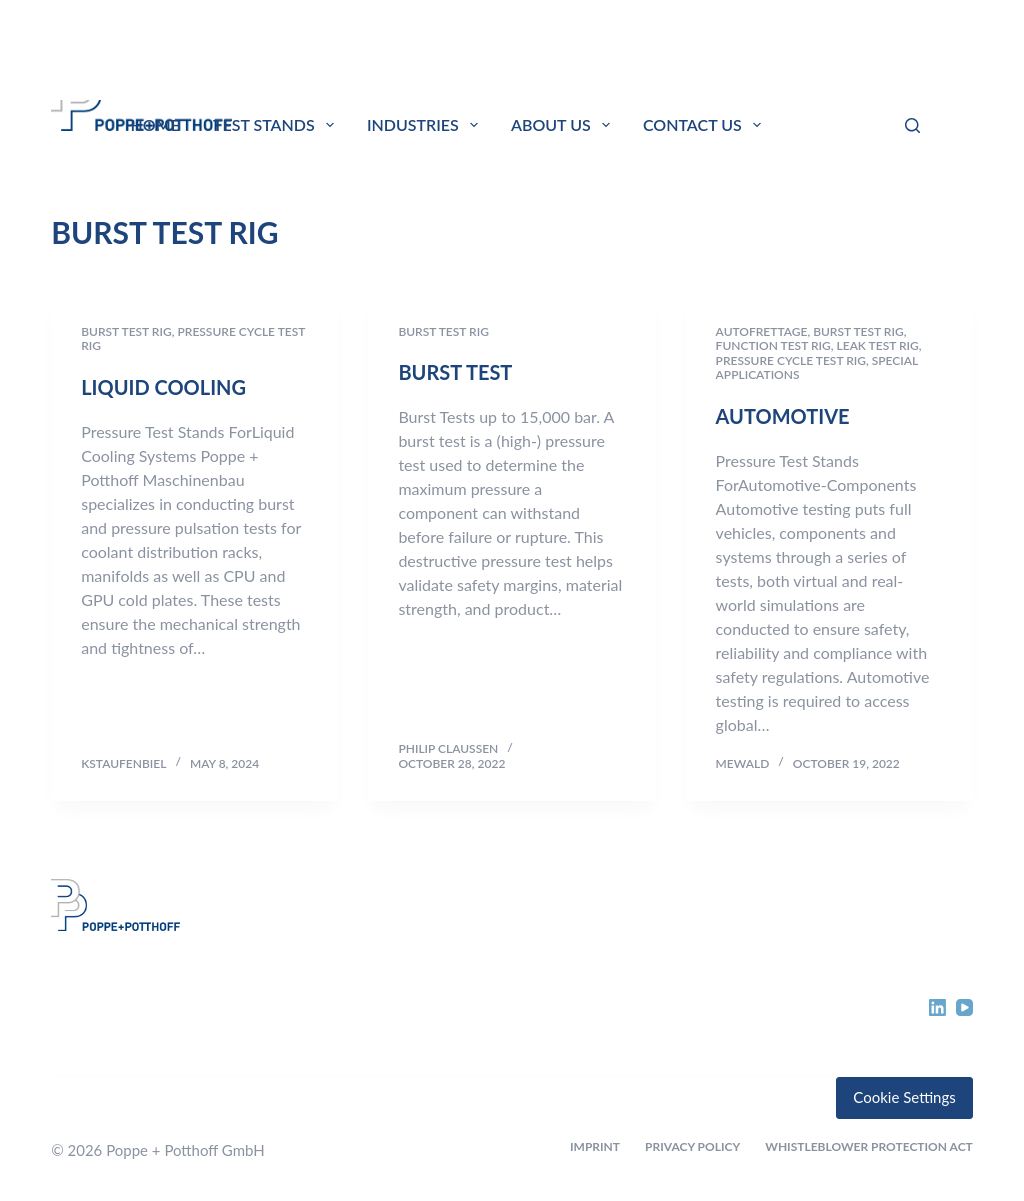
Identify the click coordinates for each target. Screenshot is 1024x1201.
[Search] (912, 125)
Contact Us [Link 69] (706, 125)
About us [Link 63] (564, 125)
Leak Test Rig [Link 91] (878, 345)
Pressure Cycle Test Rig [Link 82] (193, 338)
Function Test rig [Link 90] (773, 345)
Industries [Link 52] (426, 125)
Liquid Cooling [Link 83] (163, 387)
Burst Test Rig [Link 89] (858, 331)
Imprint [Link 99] (595, 1146)
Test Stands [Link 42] (277, 125)
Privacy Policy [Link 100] (692, 1146)
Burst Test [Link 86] (455, 372)
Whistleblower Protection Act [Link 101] (869, 1146)
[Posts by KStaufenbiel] (123, 763)
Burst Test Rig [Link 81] (126, 331)
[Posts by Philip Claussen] (448, 748)
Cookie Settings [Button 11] (904, 1097)
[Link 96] (153, 968)
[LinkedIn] (937, 1007)
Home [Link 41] (155, 124)
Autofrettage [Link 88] (762, 331)
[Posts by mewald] (743, 763)
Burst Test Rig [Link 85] (443, 331)
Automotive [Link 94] (783, 416)
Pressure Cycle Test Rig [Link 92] (791, 360)
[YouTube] (964, 1007)
